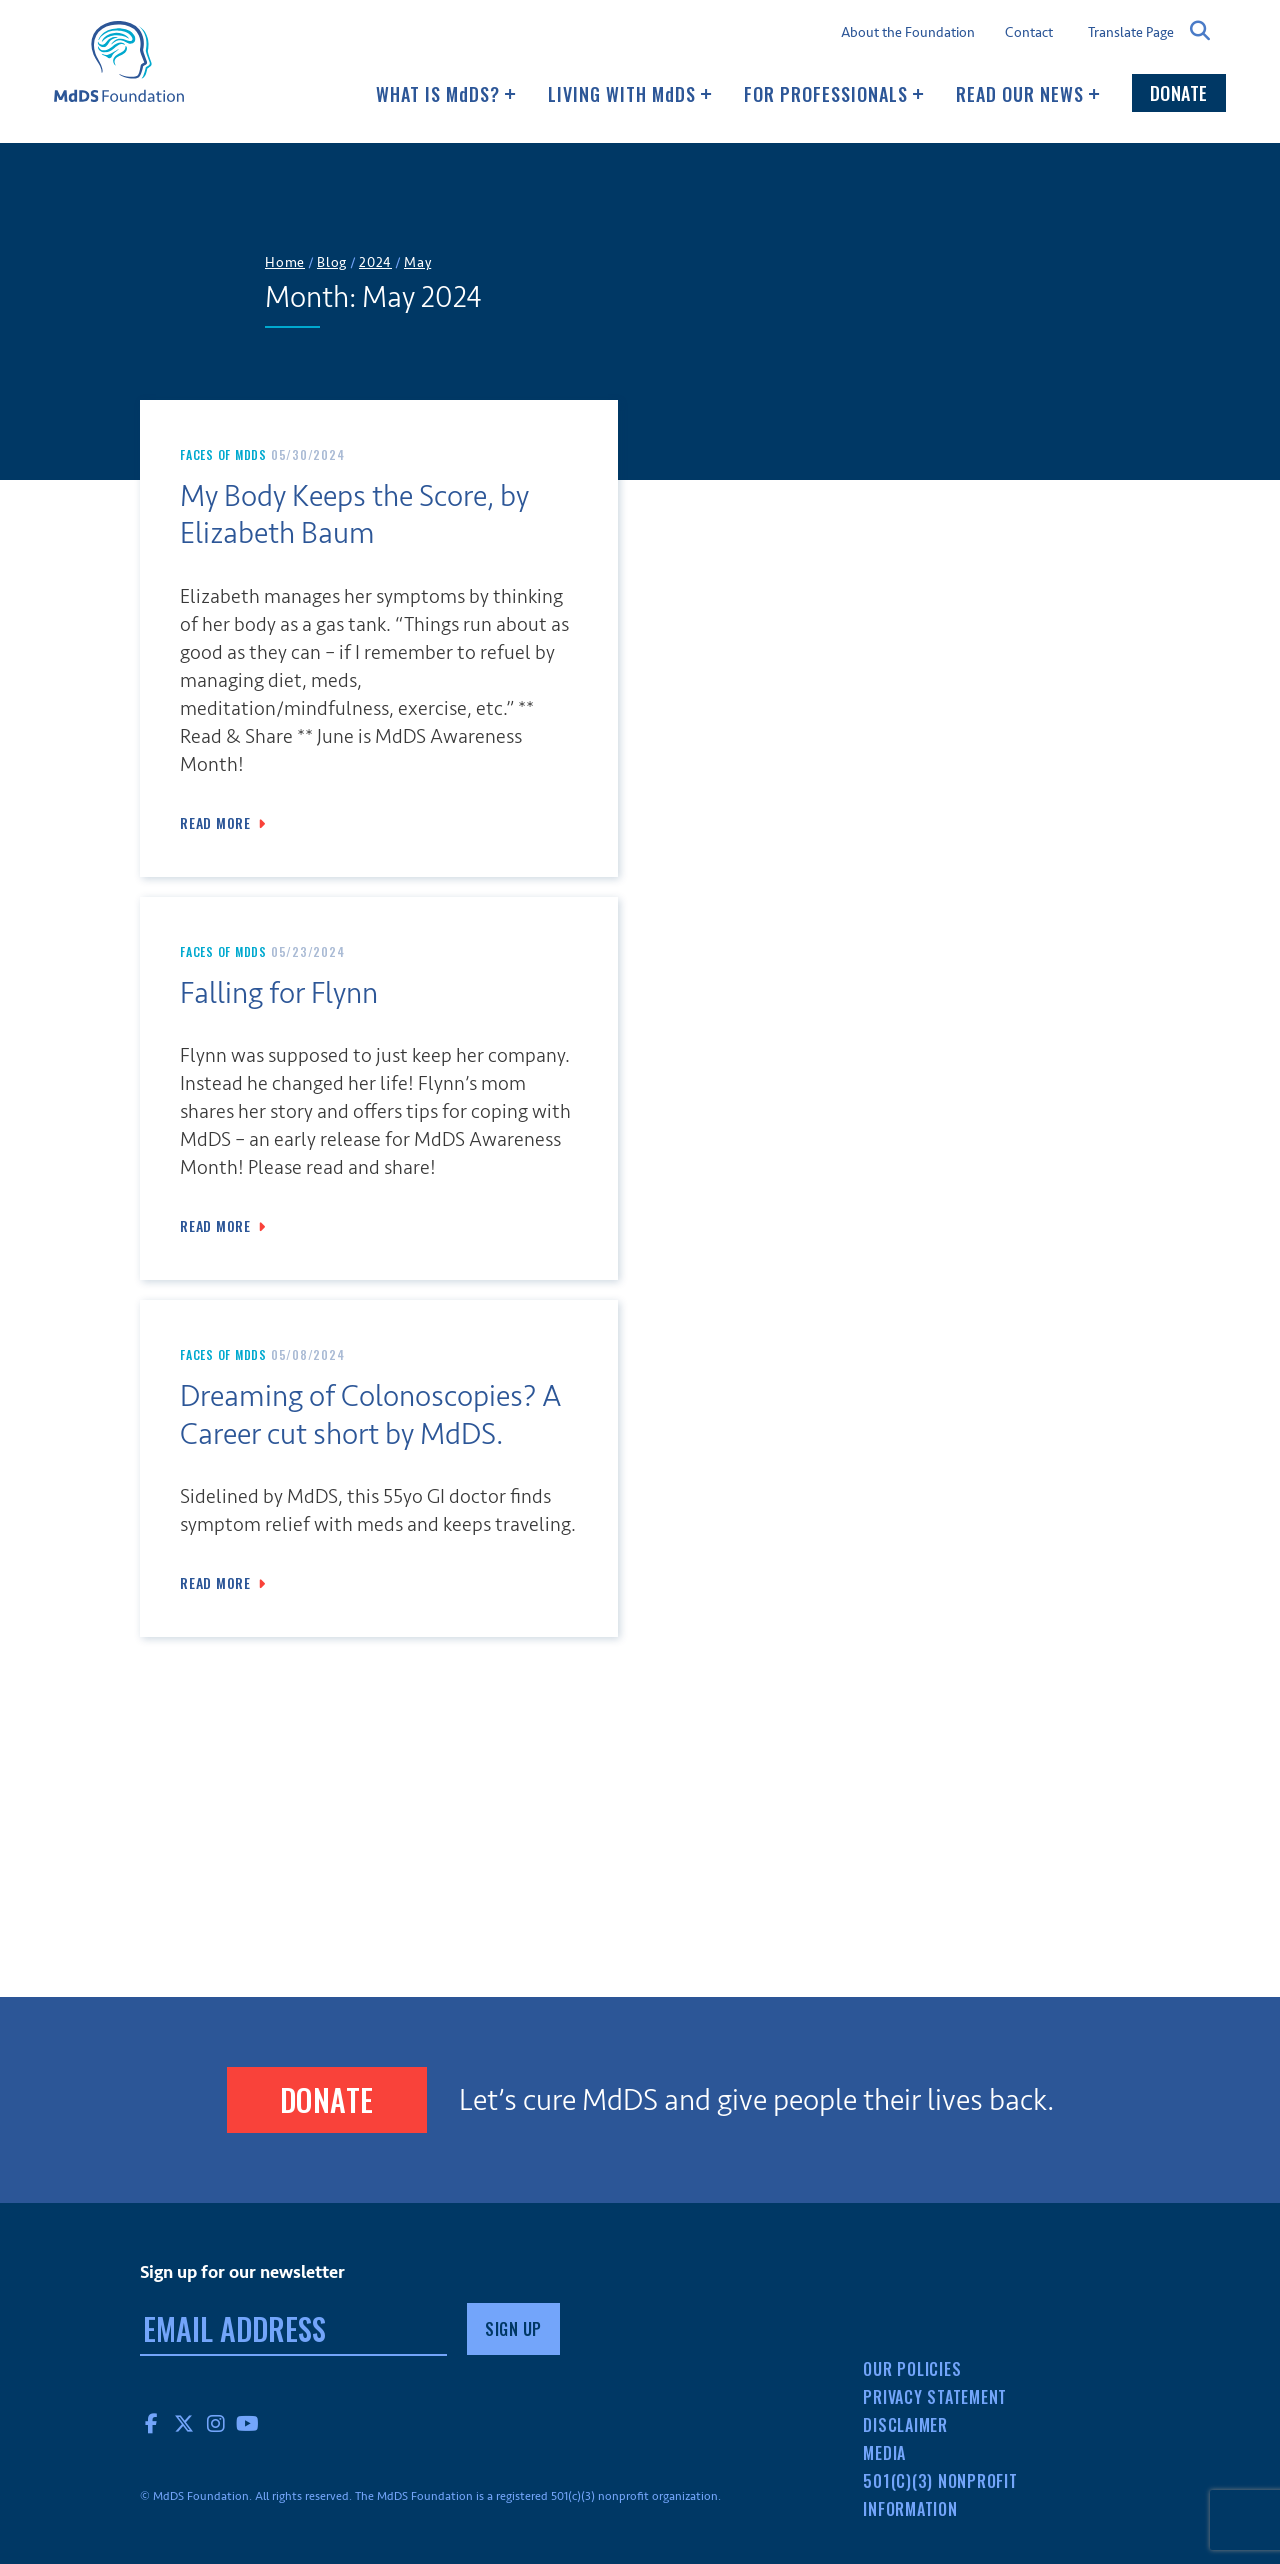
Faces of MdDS (223, 454)
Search (1200, 31)
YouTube (248, 2423)
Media (884, 2453)
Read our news (1028, 94)
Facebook (152, 2423)
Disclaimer (905, 2425)
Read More (215, 823)
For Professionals (834, 94)
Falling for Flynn (279, 993)
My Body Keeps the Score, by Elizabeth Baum (354, 515)
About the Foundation (908, 33)
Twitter (184, 2423)
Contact (1029, 33)
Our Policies (912, 2369)
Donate (1179, 93)
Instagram (216, 2423)
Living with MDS (630, 94)
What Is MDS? (446, 94)
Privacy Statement (935, 2397)
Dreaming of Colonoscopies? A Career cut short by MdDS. (371, 1415)
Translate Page (1131, 32)
